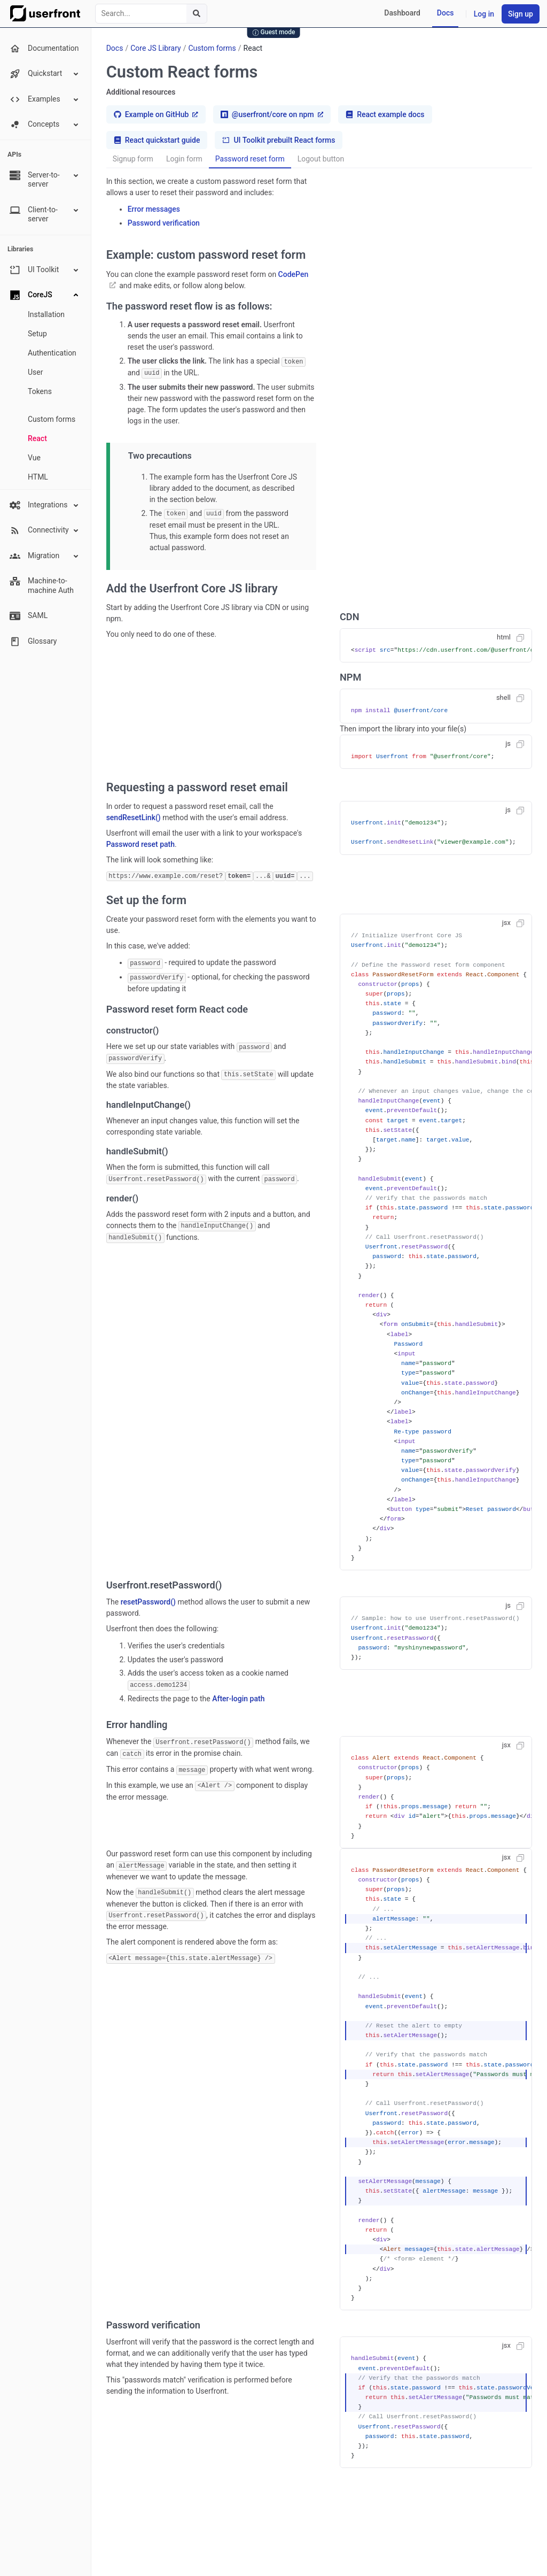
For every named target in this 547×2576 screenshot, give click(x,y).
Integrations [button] (45, 505)
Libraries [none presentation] (20, 249)
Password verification (164, 223)
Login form (184, 159)
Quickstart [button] (45, 73)
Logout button (321, 159)
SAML (29, 616)
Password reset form (250, 159)
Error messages (154, 209)
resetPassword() (148, 1600)
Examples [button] (45, 99)
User (35, 372)
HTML (38, 477)
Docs (445, 13)
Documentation (44, 48)
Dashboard (402, 13)
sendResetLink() (133, 816)
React (37, 438)
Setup (37, 333)
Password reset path (140, 842)
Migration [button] (45, 556)
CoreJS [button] (45, 295)
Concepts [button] (45, 124)
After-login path (238, 1696)
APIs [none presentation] (14, 154)
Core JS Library (155, 48)
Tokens (40, 391)
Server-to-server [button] (45, 179)
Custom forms (51, 419)
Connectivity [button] (45, 530)
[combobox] (151, 14)
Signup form (133, 159)
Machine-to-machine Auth (42, 585)
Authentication (52, 353)
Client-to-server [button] (45, 214)
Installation (46, 314)
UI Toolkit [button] (45, 270)
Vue (34, 457)
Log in (484, 14)
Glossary (33, 641)
